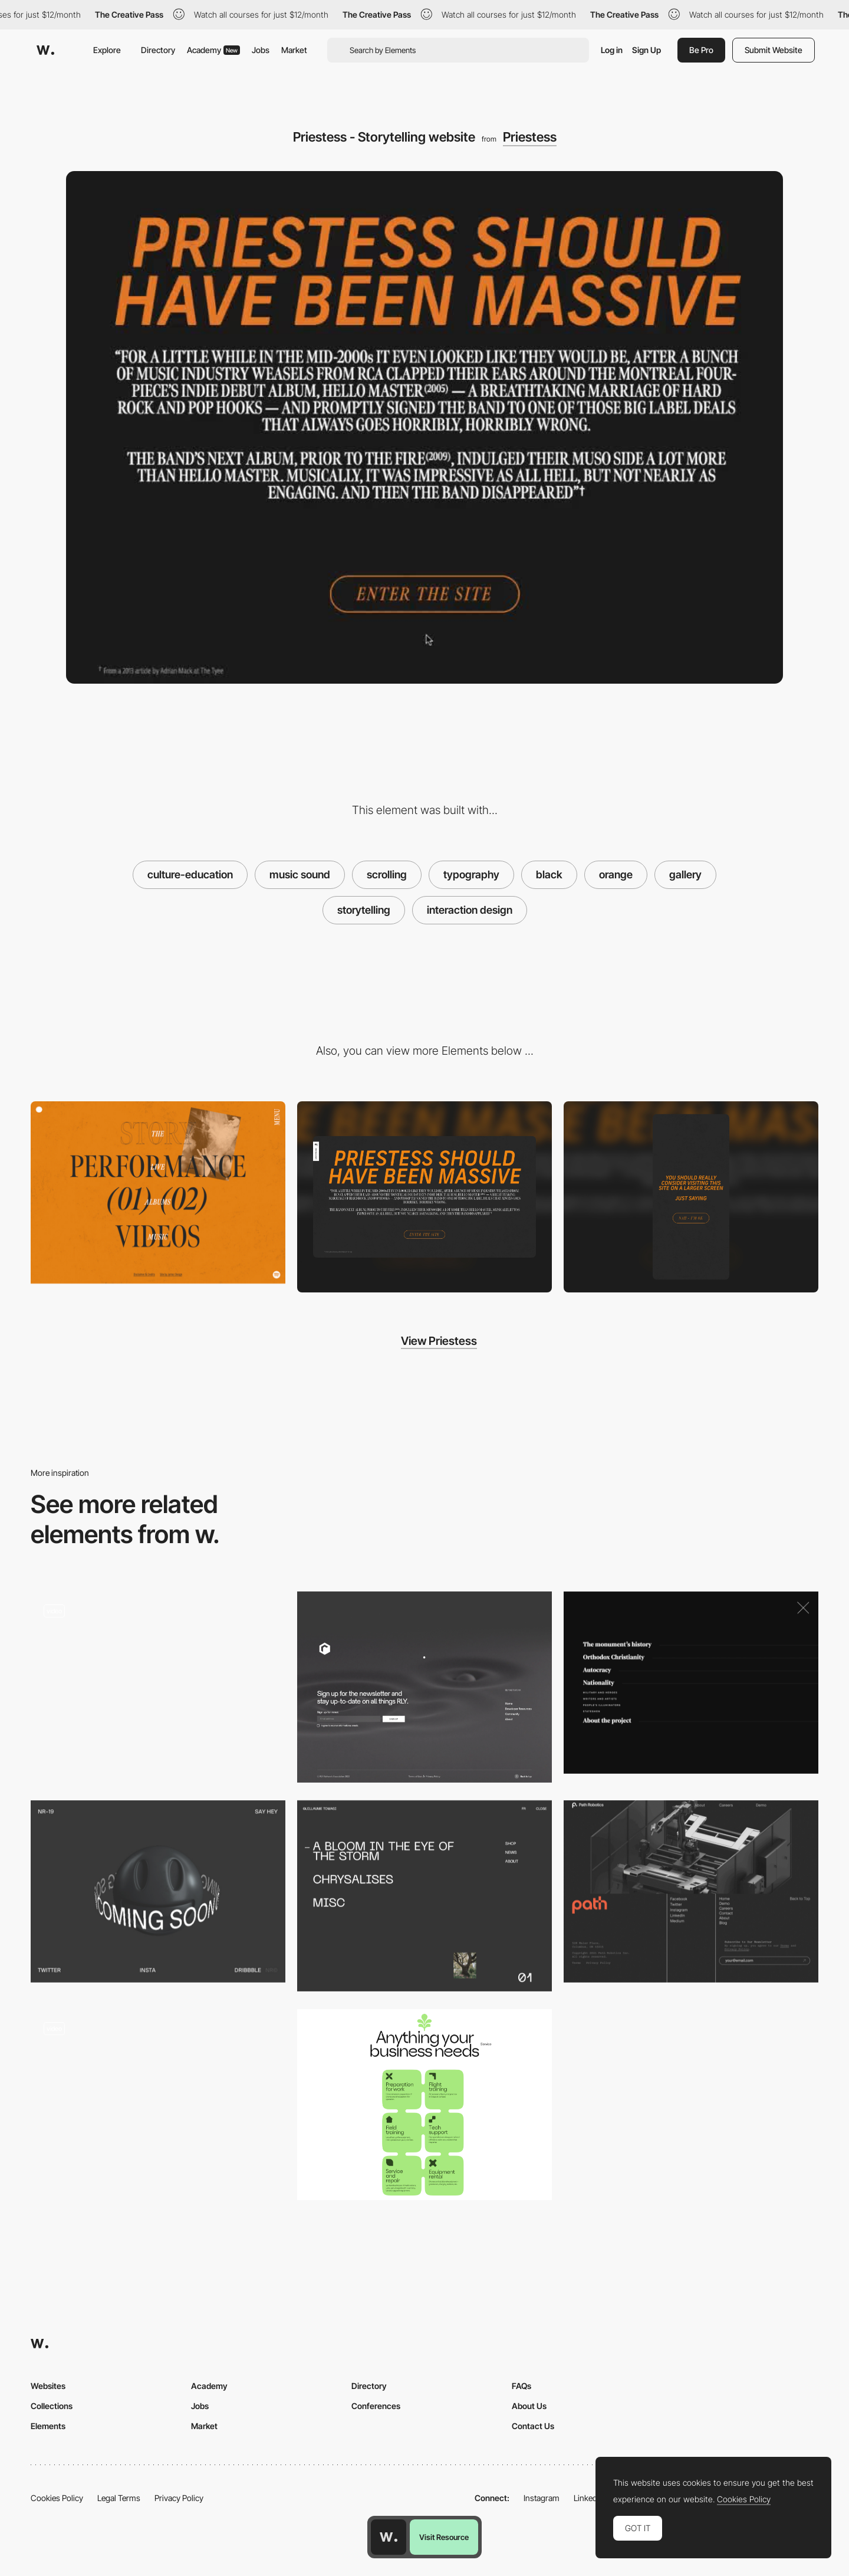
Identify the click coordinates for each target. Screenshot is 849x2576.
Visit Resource (444, 2537)
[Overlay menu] (424, 1895)
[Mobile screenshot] (691, 1196)
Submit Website (773, 50)
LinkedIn (589, 2498)
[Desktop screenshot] (424, 1196)
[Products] (424, 2104)
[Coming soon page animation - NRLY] (158, 1891)
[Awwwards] (45, 50)
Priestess (530, 136)
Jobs (260, 50)
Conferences (375, 2406)
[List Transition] (158, 2105)
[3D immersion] (158, 1687)
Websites (48, 2386)
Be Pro (701, 50)
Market (294, 50)
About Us (529, 2406)
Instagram (542, 2498)
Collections (52, 2406)
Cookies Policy (57, 2498)
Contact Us (533, 2426)
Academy (213, 50)
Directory (158, 50)
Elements (48, 2426)
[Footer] (424, 1687)
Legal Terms (118, 2498)
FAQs (521, 2386)
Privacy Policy (178, 2498)
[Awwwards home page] (388, 2537)
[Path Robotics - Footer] (691, 1891)
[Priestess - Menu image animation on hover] (158, 1192)
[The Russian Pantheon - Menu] (691, 1682)
